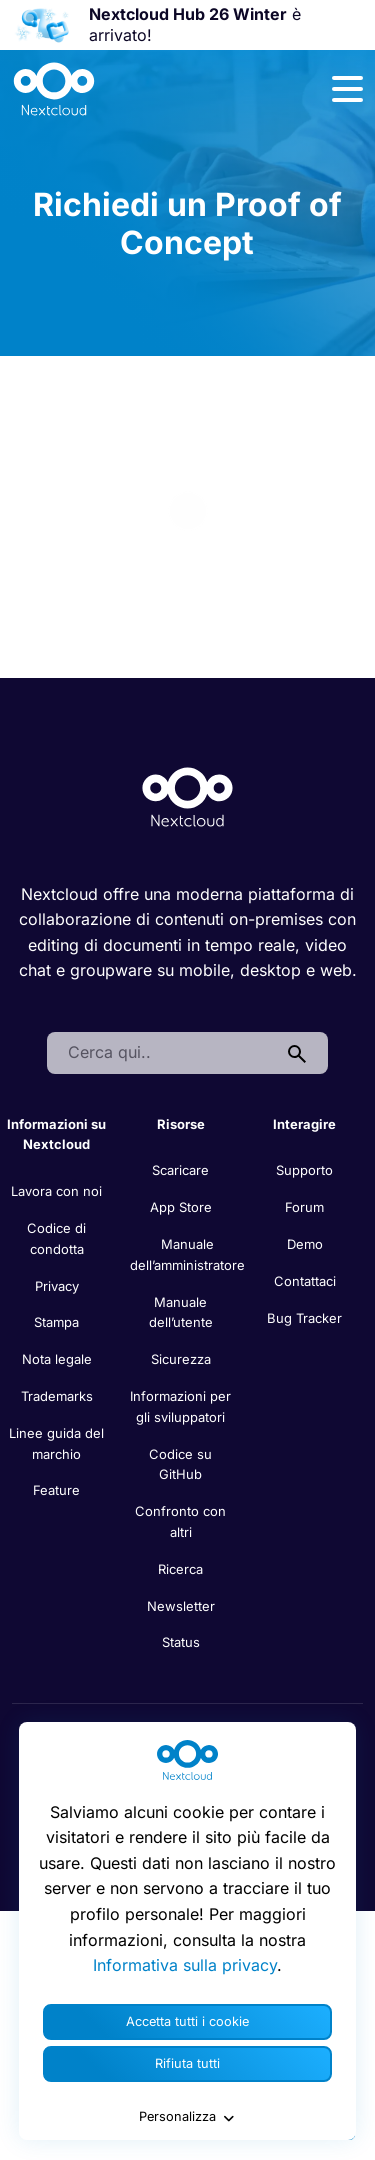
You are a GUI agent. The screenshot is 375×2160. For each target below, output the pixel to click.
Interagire (304, 1124)
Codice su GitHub (180, 1464)
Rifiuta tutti (187, 2063)
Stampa (56, 1322)
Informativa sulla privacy (185, 1965)
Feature (56, 1490)
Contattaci (305, 1281)
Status (181, 1642)
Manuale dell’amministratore (187, 1254)
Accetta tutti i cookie (187, 2021)
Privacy (57, 1286)
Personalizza (188, 2117)
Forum (304, 1207)
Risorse (181, 1124)
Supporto (304, 1170)
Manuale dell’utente (181, 1312)
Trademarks (57, 1396)
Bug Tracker (304, 1318)
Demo (305, 1244)
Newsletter (181, 1606)
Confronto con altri (180, 1521)
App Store (181, 1207)
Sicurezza (181, 1359)
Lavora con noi (56, 1191)
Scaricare (180, 1170)
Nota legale (57, 1359)
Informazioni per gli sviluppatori (180, 1406)
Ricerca (180, 1569)
